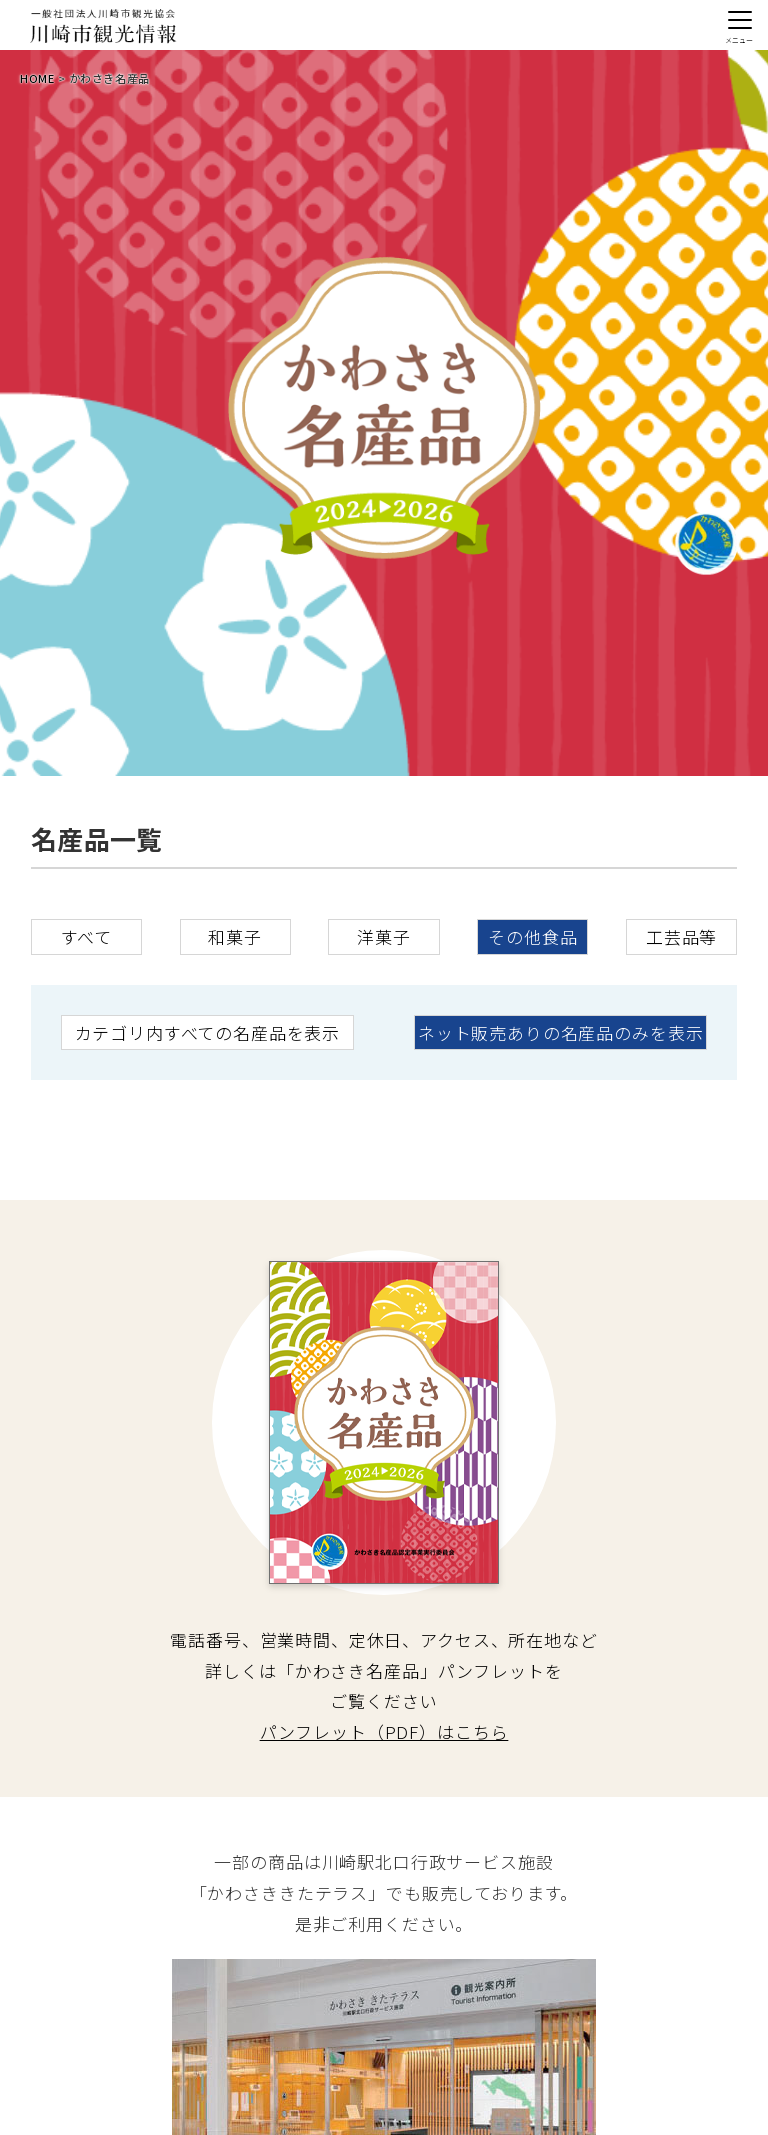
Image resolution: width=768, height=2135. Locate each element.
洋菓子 (384, 936)
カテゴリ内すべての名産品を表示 (207, 1032)
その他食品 (532, 936)
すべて (87, 936)
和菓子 (235, 936)
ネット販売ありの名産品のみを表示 (561, 1032)
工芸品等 (681, 936)
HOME (37, 78)
